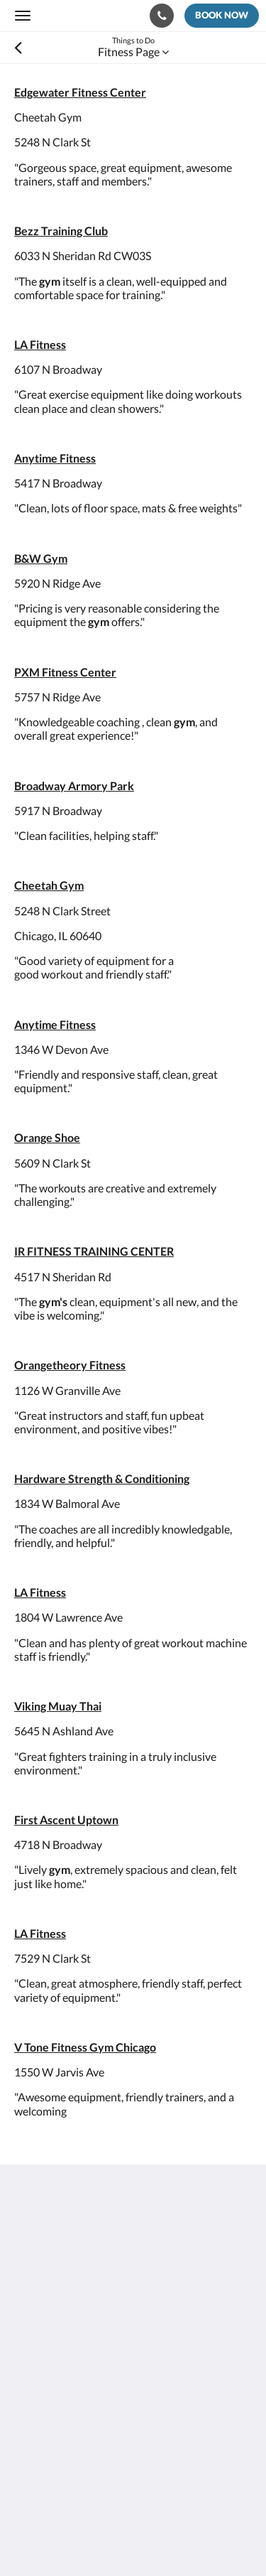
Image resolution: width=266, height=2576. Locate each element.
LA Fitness (40, 344)
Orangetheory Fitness (70, 1364)
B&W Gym (40, 558)
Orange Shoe (47, 1137)
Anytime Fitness (55, 458)
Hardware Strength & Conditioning (101, 1478)
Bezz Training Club (61, 230)
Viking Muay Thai (57, 1706)
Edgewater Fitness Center (80, 92)
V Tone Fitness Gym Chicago (85, 2047)
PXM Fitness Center (65, 672)
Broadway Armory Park (74, 785)
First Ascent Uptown (66, 1819)
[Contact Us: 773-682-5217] (162, 16)
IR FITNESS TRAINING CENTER (94, 1251)
